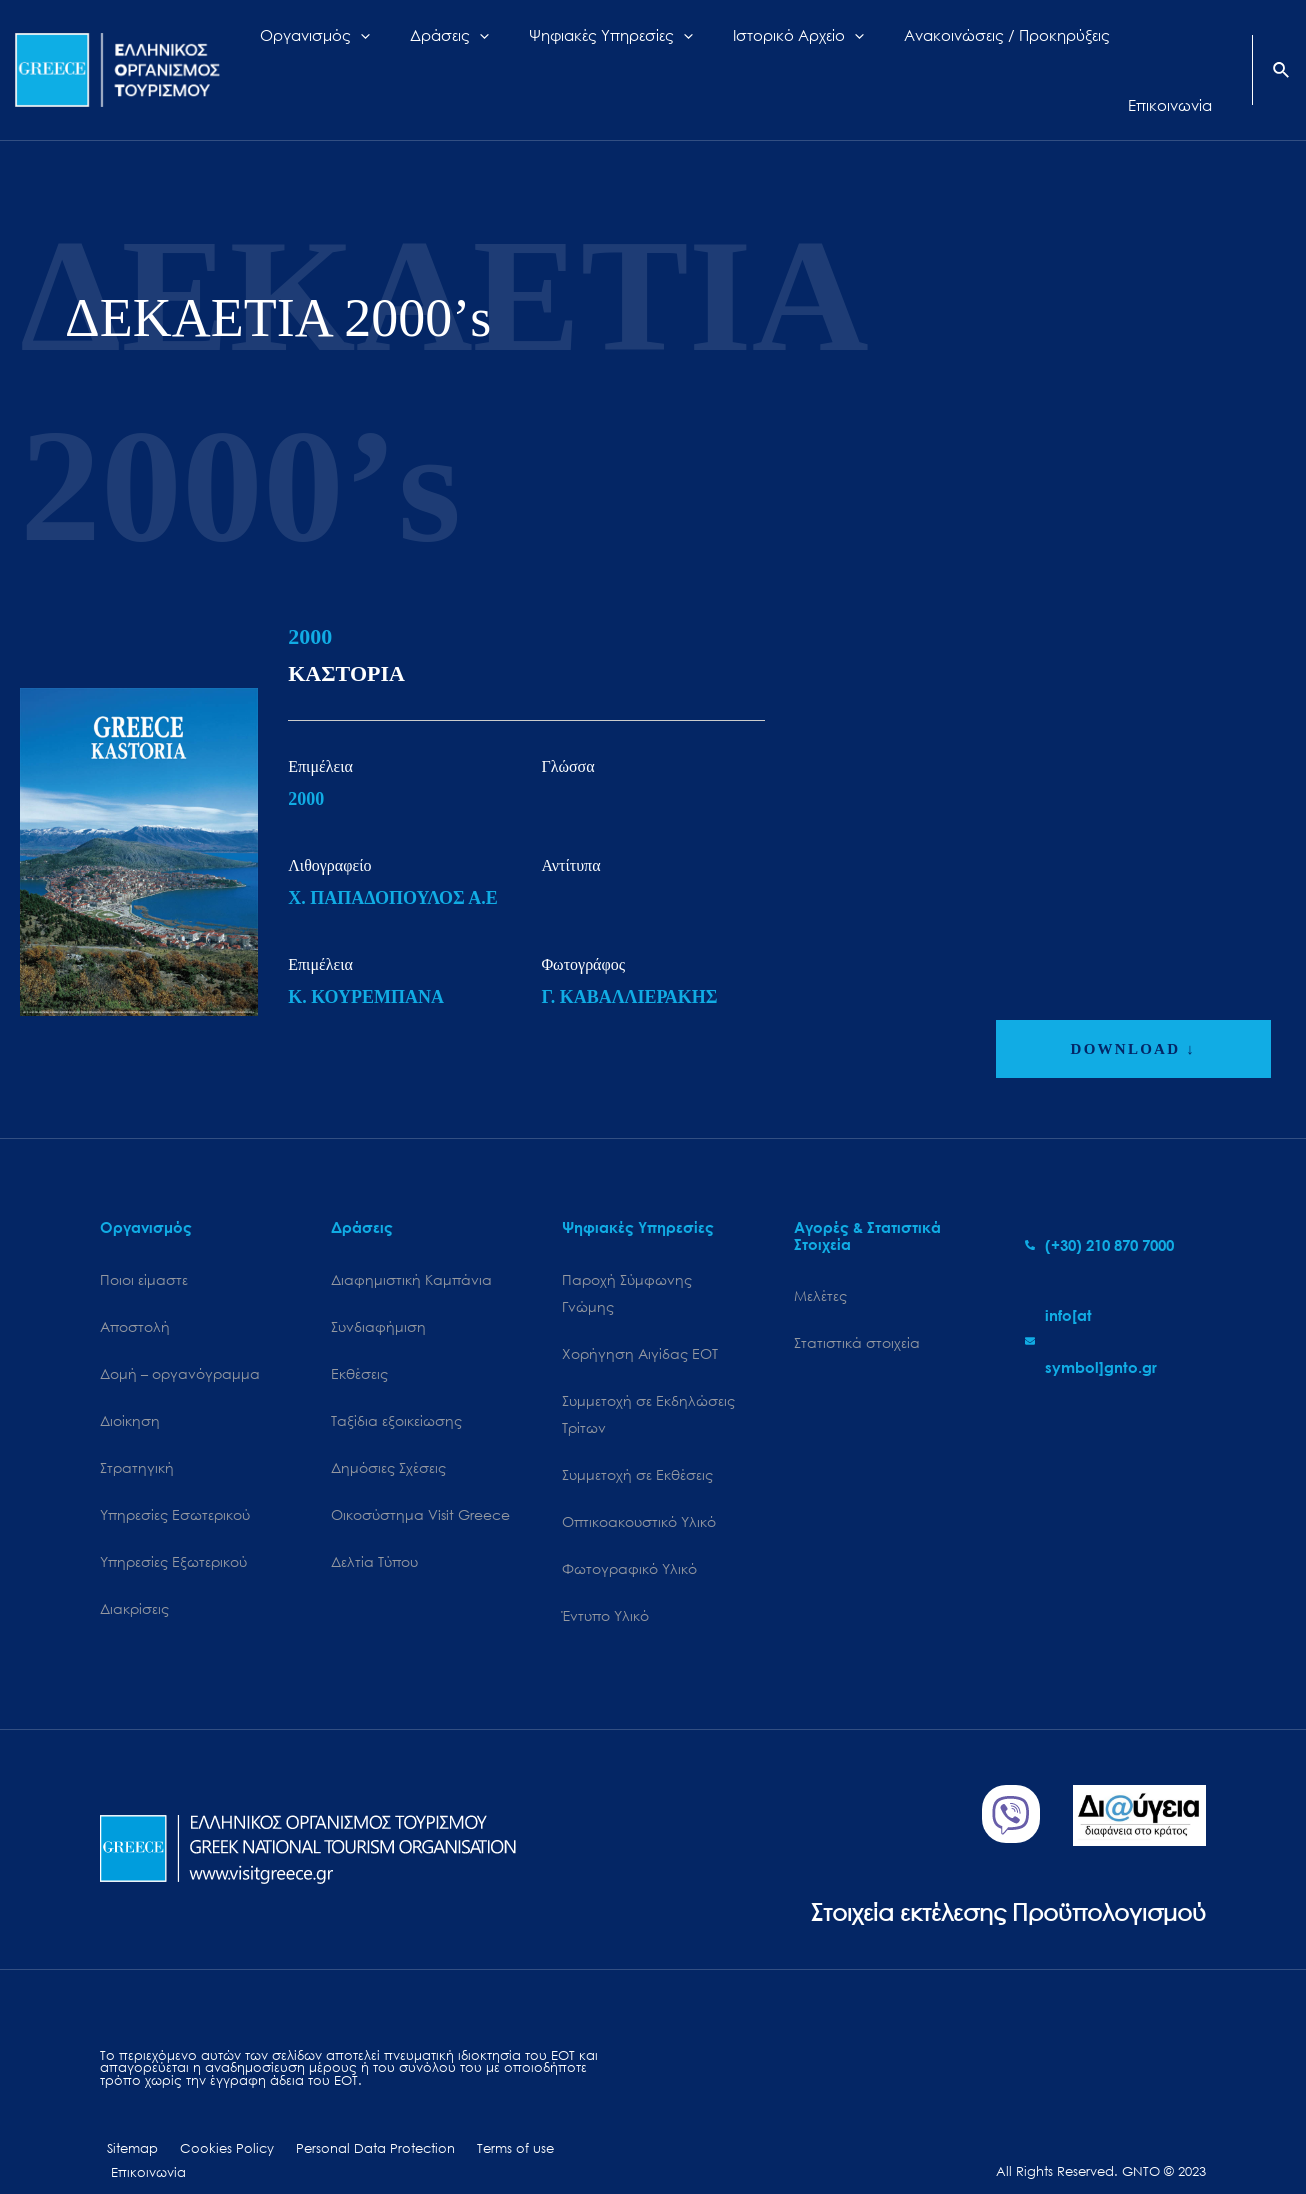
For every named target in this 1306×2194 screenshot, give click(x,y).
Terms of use (481, 2121)
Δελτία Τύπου (374, 1530)
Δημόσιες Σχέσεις (388, 1434)
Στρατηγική (137, 1434)
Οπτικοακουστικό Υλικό (639, 1490)
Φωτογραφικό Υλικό (629, 1538)
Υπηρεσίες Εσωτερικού (175, 1482)
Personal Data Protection (350, 2121)
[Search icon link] (1282, 54)
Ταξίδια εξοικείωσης (396, 1386)
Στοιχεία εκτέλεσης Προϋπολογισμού (991, 1882)
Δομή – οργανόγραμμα (180, 1338)
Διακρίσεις (134, 1578)
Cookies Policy (211, 2121)
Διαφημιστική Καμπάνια (411, 1243)
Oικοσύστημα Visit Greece (420, 1482)
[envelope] (1115, 1305)
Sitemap (125, 2121)
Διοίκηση (130, 1386)
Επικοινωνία (570, 2121)
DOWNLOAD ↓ (1133, 1013)
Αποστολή (135, 1291)
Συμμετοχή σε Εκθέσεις (637, 1442)
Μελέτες (820, 1259)
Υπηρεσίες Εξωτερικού (173, 1530)
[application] (424, 52)
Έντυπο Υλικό (605, 1586)
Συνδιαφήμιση (378, 1291)
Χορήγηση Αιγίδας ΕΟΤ (640, 1318)
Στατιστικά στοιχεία (857, 1307)
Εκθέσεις (359, 1338)
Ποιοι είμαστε (144, 1243)
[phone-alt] (1099, 1209)
